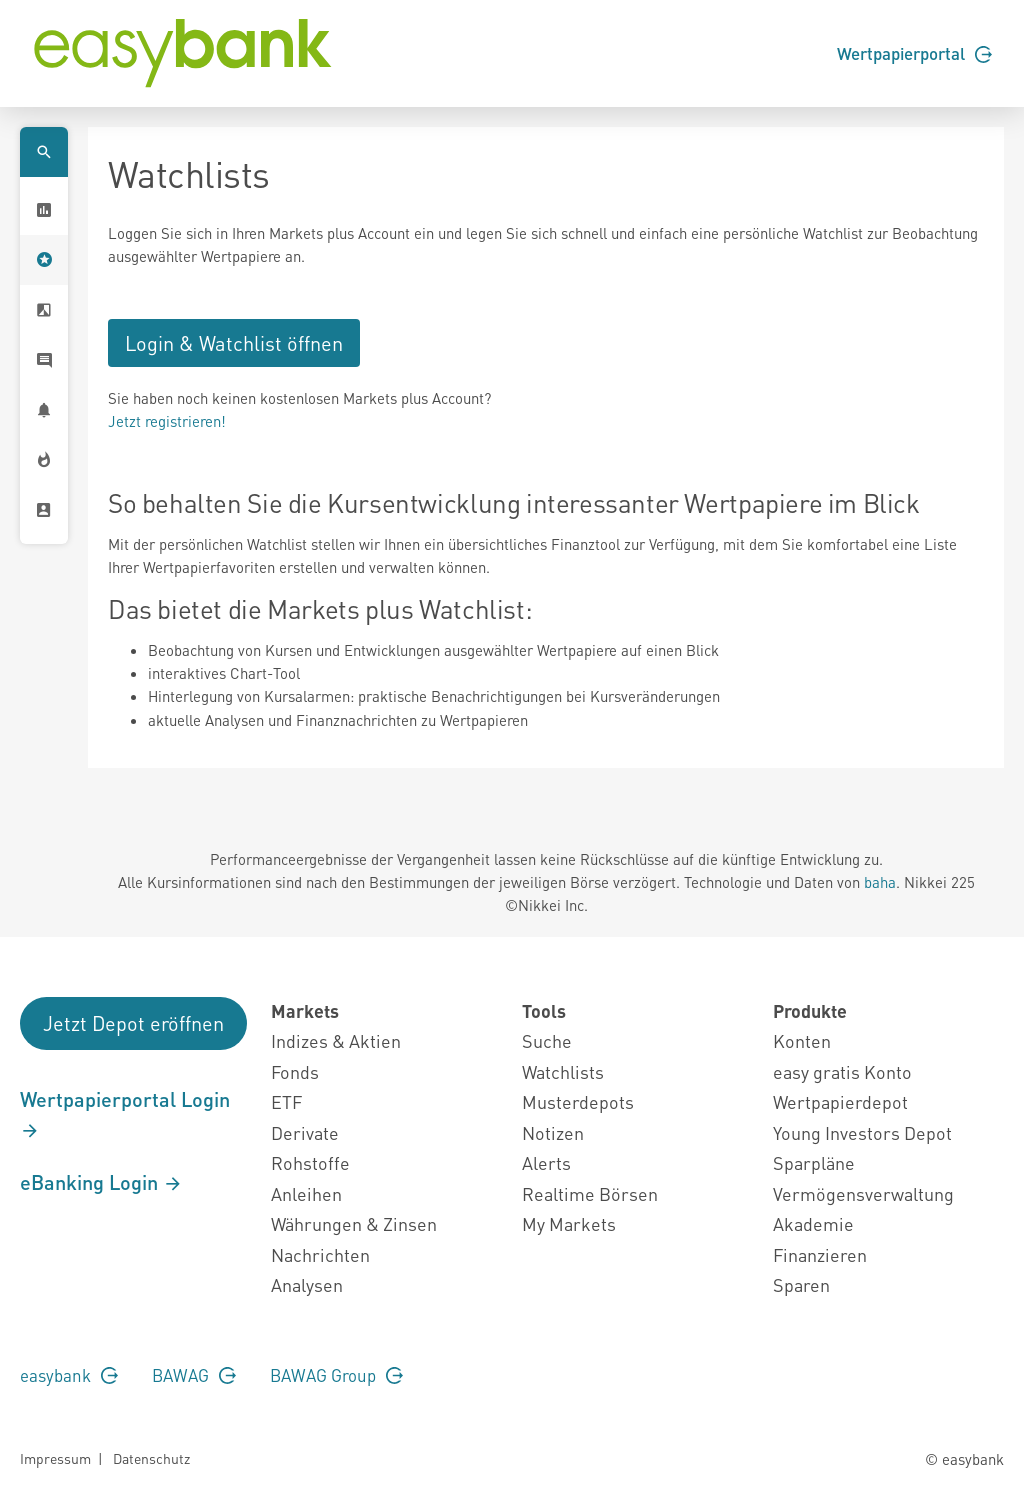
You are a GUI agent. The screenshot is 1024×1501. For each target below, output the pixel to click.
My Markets (569, 1223)
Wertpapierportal (914, 53)
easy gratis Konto (842, 1071)
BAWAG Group (336, 1375)
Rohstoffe (310, 1162)
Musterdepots (578, 1101)
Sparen (801, 1284)
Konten (802, 1040)
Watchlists (563, 1071)
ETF (286, 1101)
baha (880, 882)
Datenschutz (151, 1458)
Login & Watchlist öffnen (234, 343)
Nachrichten (320, 1254)
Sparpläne (814, 1162)
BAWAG (194, 1375)
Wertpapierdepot (840, 1101)
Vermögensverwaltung (863, 1193)
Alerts (546, 1162)
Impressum (55, 1458)
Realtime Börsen (590, 1193)
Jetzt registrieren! (167, 421)
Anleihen (306, 1193)
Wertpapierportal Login (125, 1114)
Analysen (307, 1284)
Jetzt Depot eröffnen (133, 1023)
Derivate (305, 1132)
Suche (547, 1040)
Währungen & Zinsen (354, 1223)
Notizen (553, 1132)
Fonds (295, 1071)
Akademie (813, 1223)
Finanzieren (820, 1254)
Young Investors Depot (862, 1132)
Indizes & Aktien (336, 1040)
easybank (69, 1375)
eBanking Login (101, 1182)
